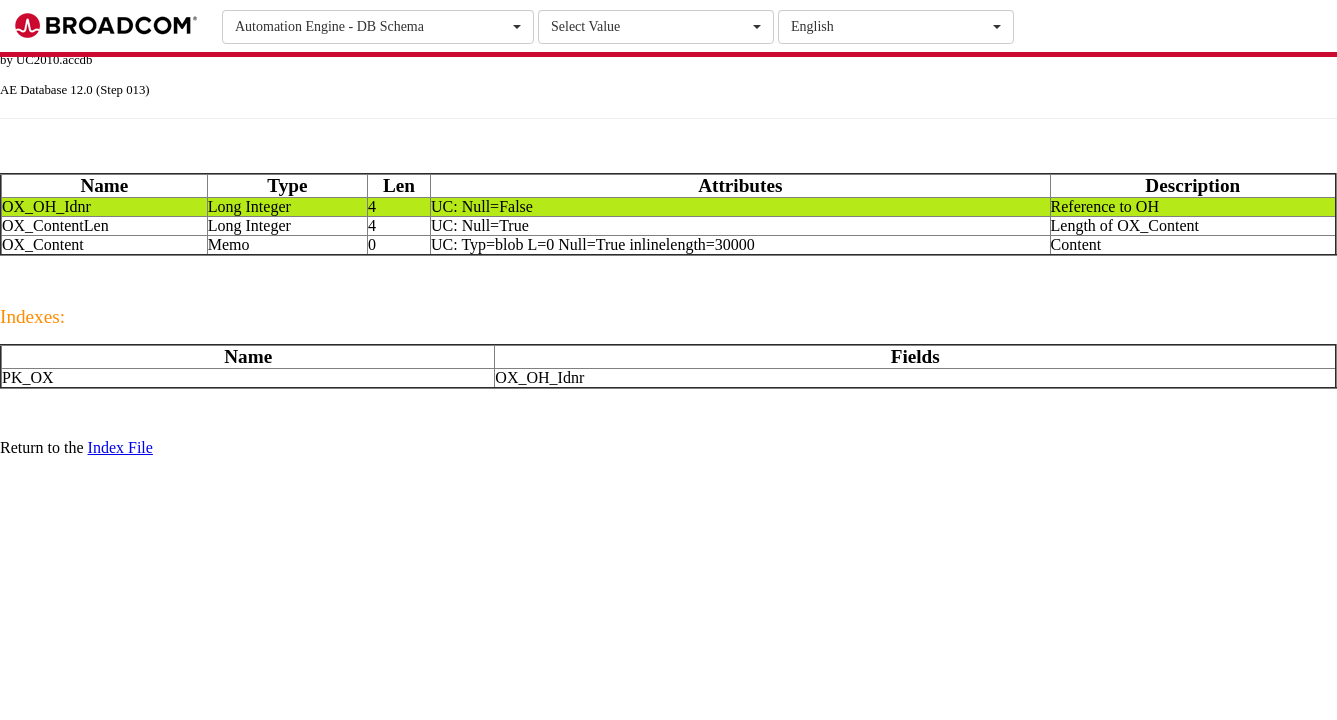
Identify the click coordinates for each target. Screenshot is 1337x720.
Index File (120, 447)
